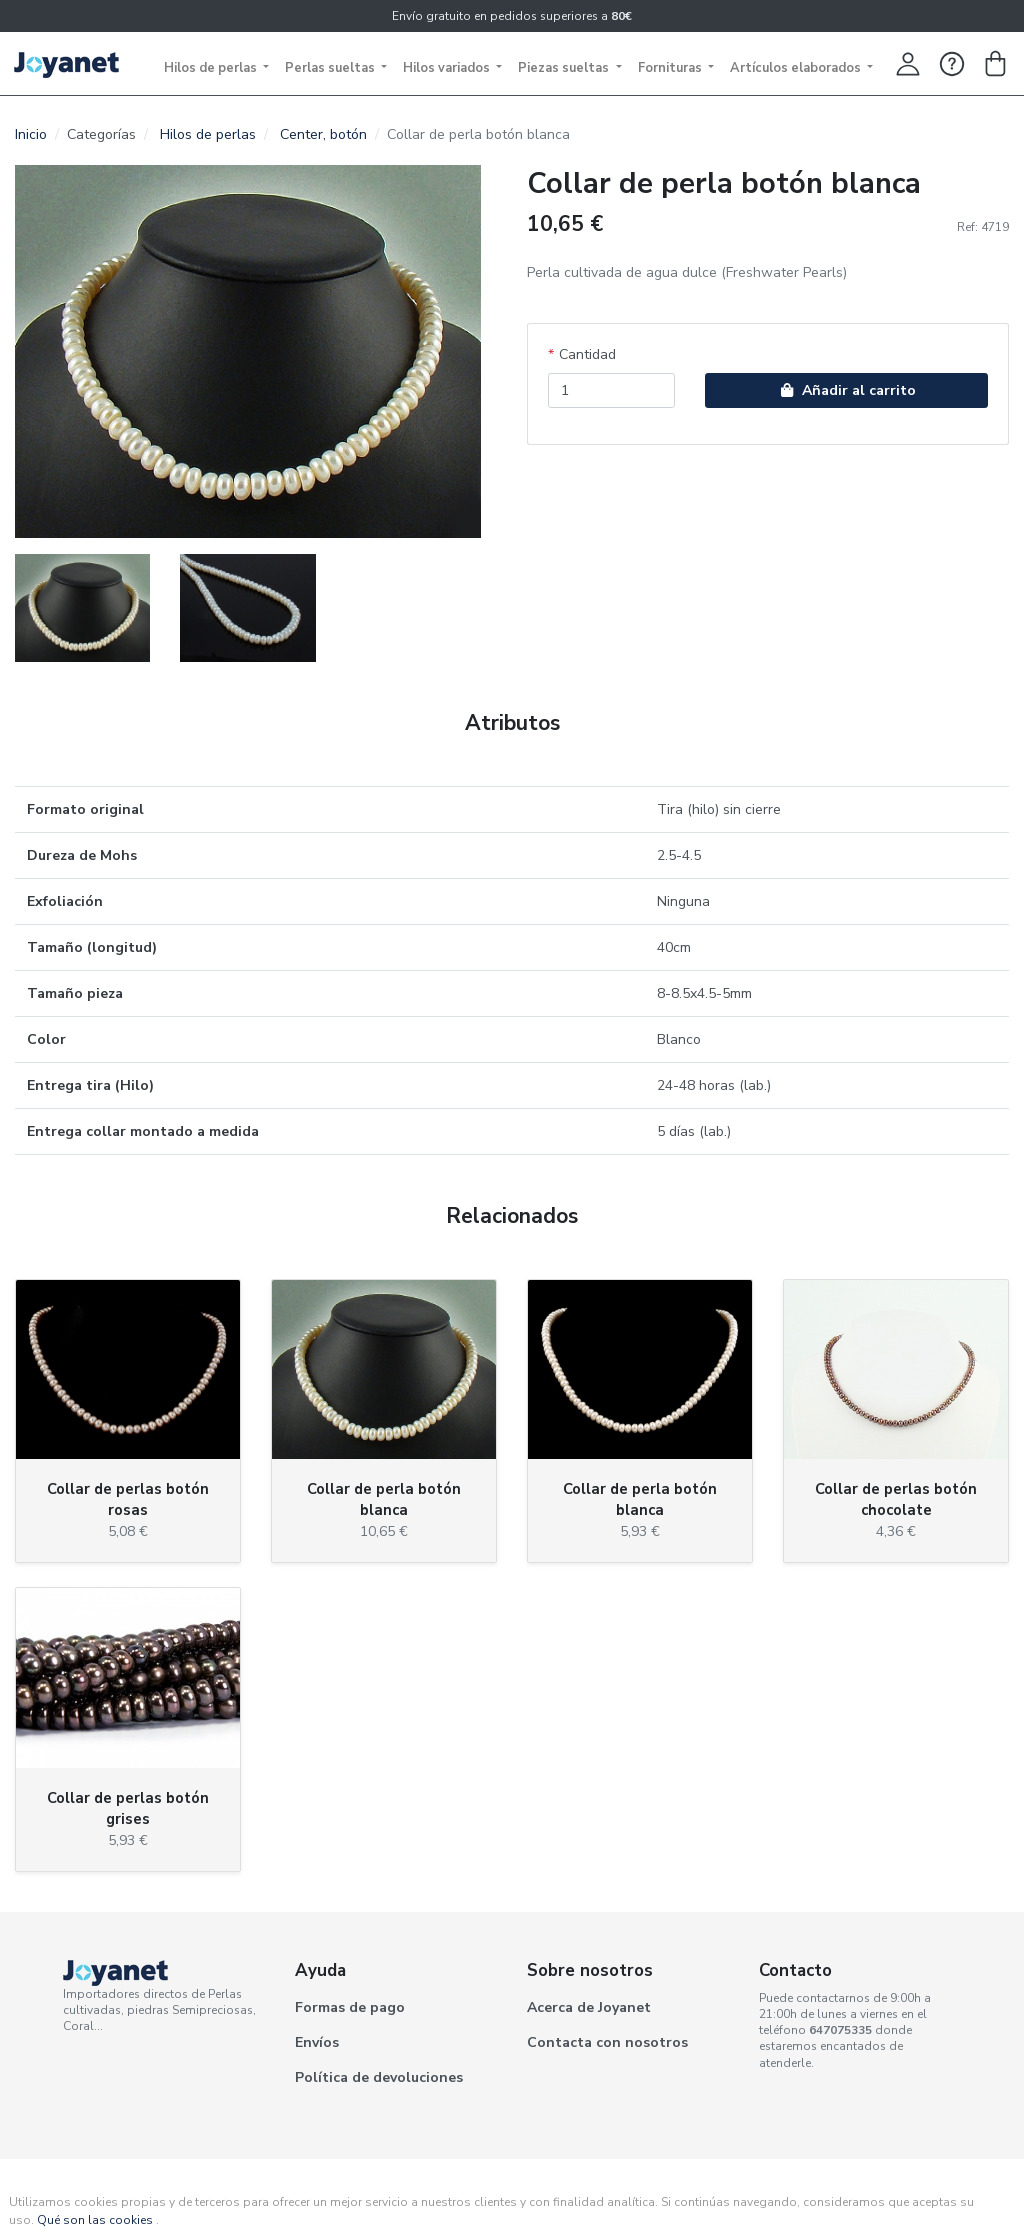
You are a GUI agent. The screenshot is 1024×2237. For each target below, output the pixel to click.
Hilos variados (448, 68)
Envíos (317, 2042)
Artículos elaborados (797, 68)
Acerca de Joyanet (589, 2007)
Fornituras (671, 68)
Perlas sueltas (331, 68)
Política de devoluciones (379, 2077)
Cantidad (587, 354)
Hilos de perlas (212, 68)
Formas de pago (350, 2007)
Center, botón (323, 134)
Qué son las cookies (95, 2220)
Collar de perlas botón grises (128, 1808)
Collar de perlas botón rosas (128, 1499)
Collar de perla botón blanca (384, 1499)
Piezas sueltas (565, 68)
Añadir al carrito (846, 390)
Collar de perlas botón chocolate (896, 1499)
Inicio (31, 134)
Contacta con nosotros (607, 2042)
